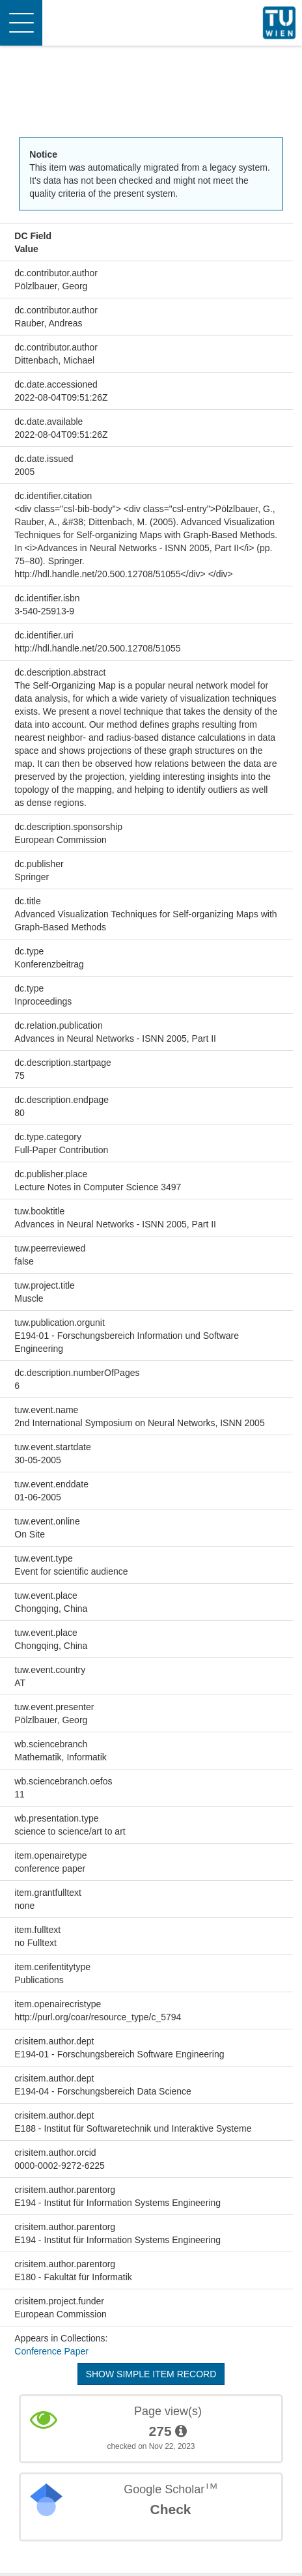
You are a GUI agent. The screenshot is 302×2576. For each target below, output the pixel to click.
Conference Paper (51, 2351)
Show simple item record (151, 2374)
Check (170, 2509)
